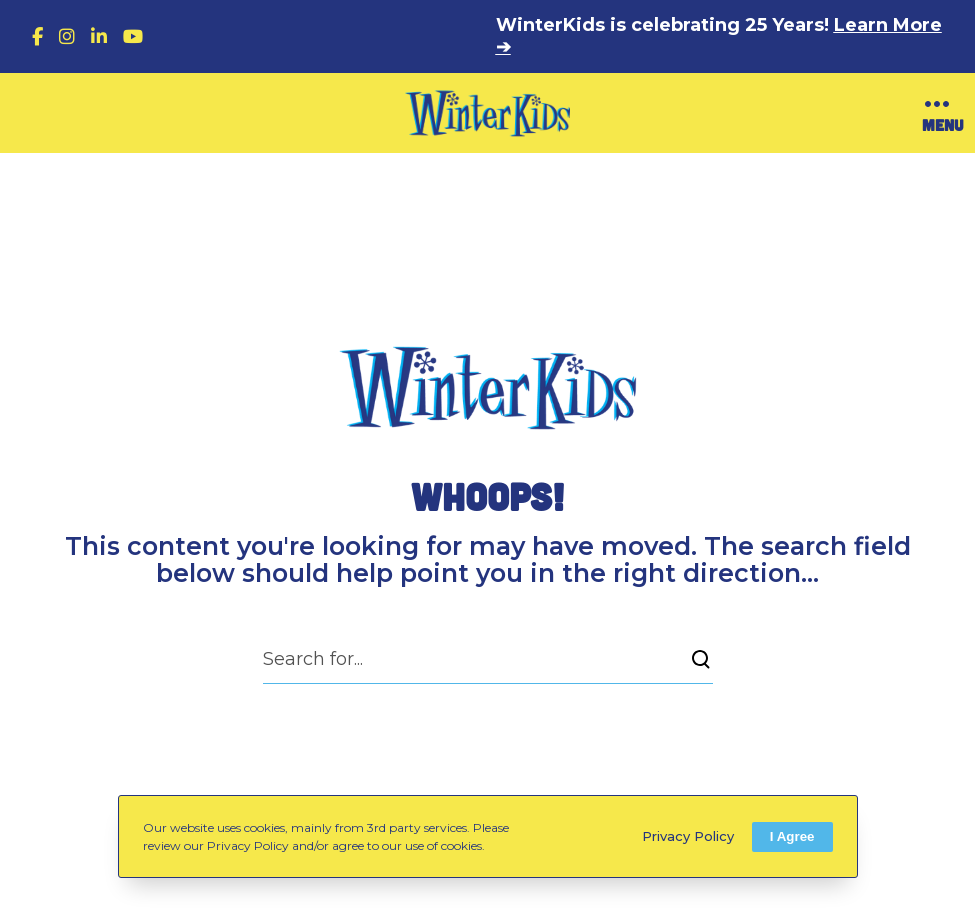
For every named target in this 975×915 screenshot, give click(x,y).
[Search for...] (488, 659)
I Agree (792, 836)
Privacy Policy (688, 836)
